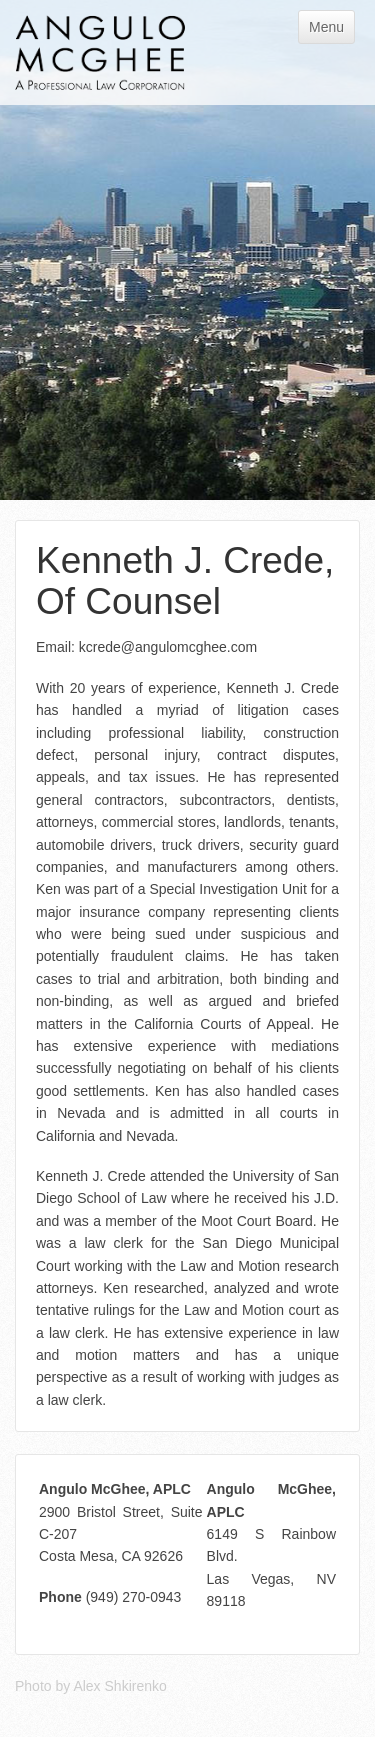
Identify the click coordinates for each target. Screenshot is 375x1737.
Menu (326, 27)
